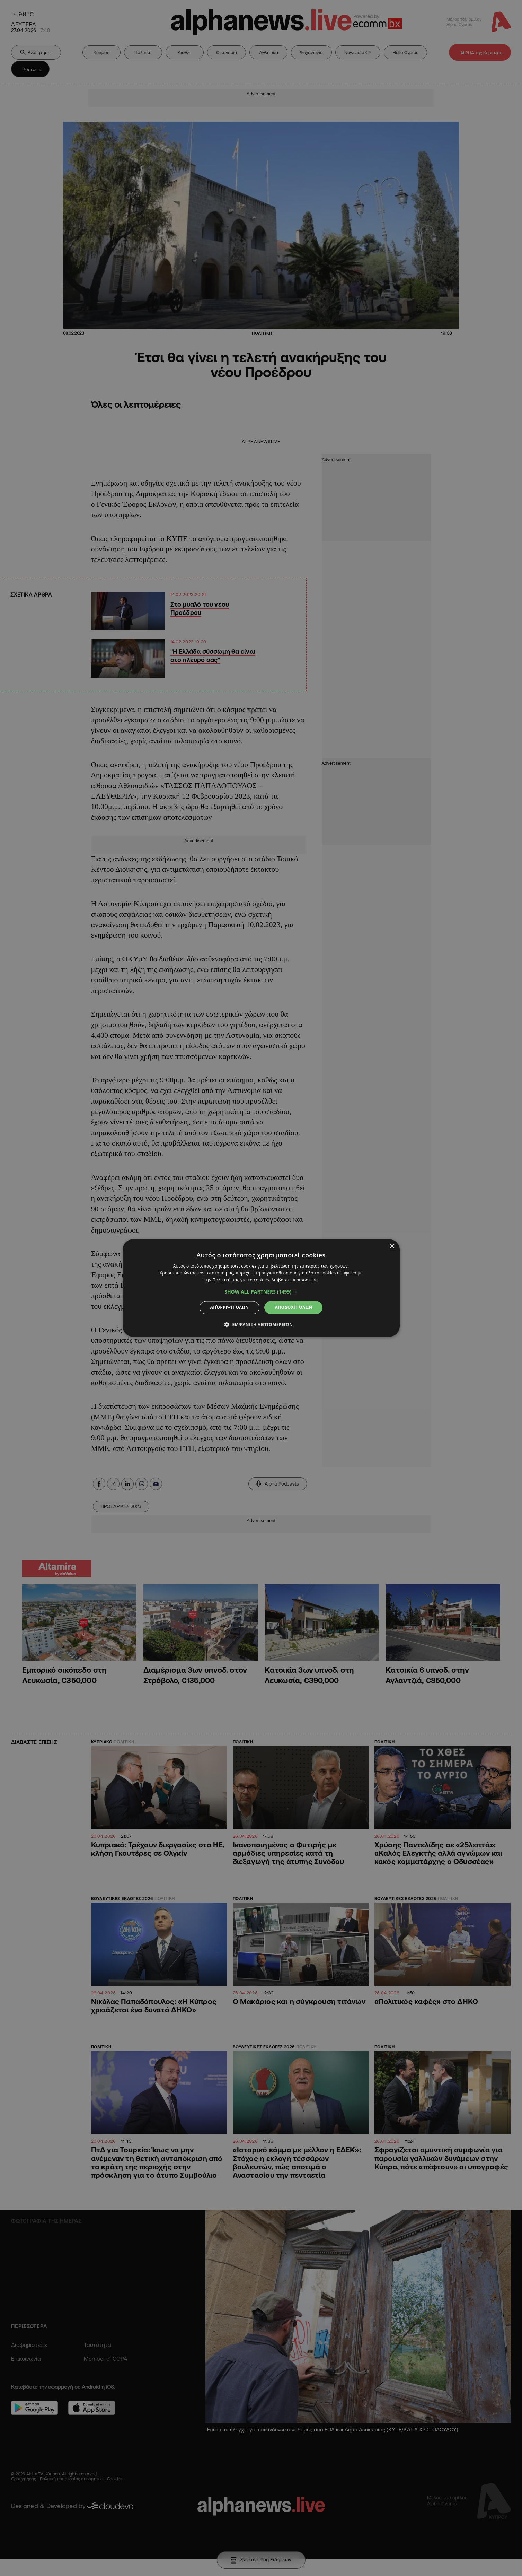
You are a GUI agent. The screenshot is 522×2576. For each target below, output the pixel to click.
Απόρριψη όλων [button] (229, 1307)
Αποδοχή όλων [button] (293, 1307)
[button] (261, 1292)
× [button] (392, 1246)
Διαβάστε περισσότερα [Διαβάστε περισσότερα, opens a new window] (295, 1280)
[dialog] (261, 1288)
